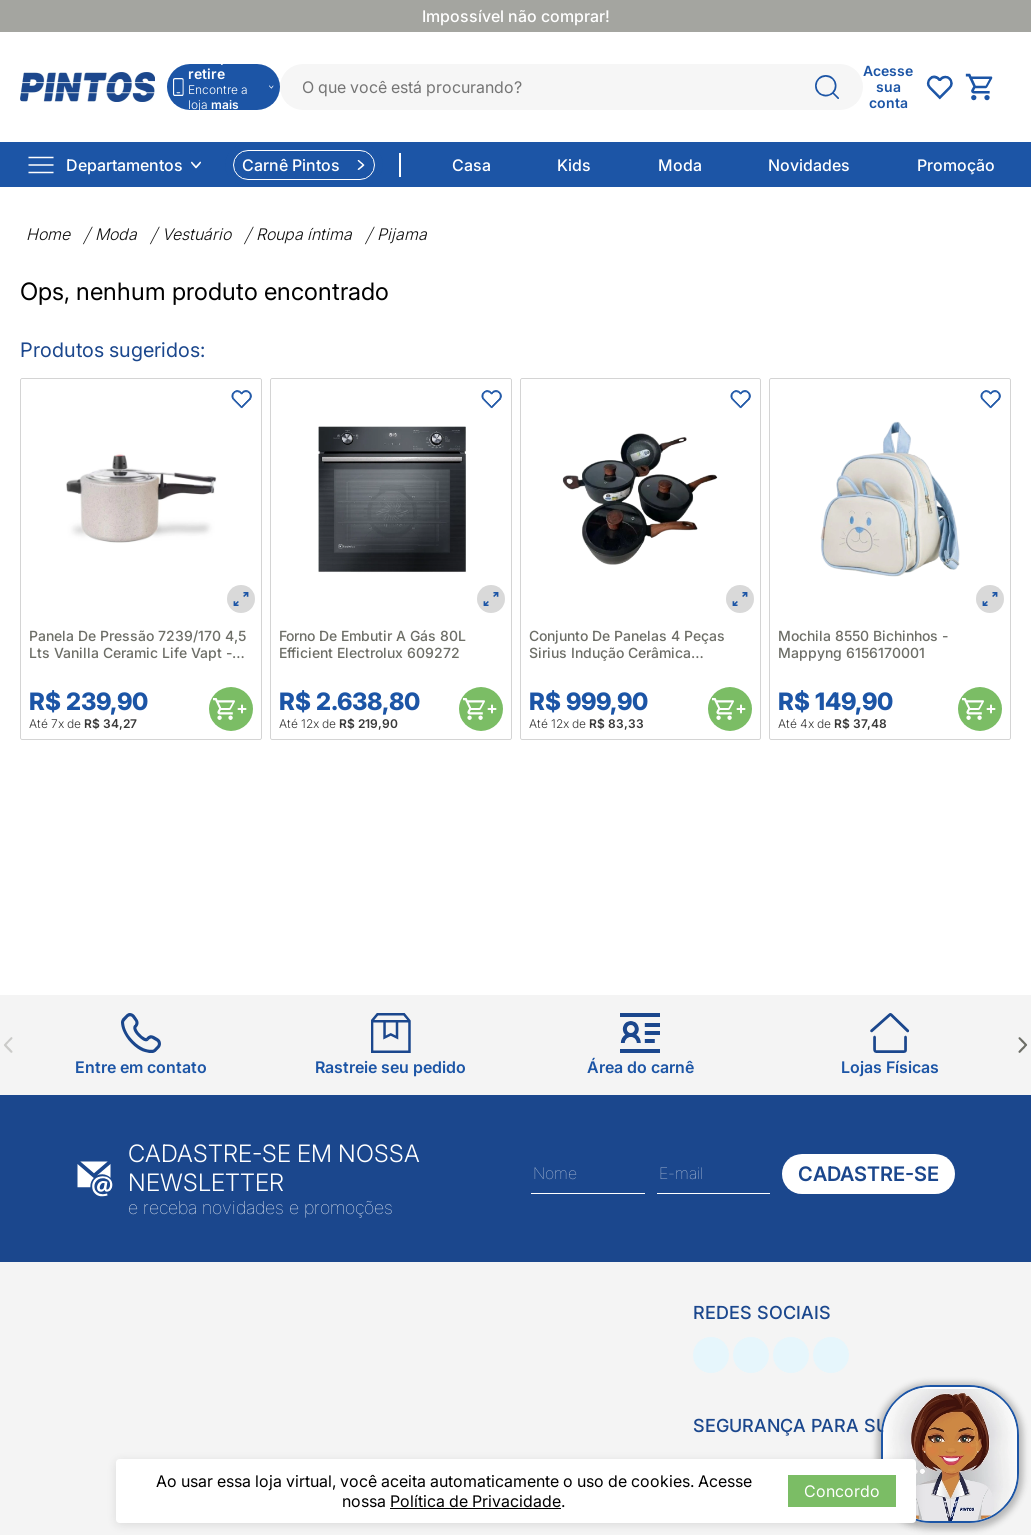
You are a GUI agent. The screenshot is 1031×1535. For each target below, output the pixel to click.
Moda (116, 234)
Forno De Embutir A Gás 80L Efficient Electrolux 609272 (372, 644)
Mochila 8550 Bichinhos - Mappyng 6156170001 (863, 644)
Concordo (842, 1491)
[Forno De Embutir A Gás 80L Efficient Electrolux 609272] (391, 499)
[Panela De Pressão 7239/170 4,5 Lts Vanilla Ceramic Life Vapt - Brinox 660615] (141, 499)
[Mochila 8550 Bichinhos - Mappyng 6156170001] (890, 499)
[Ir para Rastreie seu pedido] (390, 1045)
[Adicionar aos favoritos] (241, 399)
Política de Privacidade (475, 1501)
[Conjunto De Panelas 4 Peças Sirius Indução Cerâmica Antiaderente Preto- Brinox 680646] (641, 499)
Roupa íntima (304, 234)
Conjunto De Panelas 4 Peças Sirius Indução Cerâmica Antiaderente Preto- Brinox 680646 (627, 644)
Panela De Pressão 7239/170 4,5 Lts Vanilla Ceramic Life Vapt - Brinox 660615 (137, 644)
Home (48, 234)
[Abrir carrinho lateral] (988, 87)
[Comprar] (231, 709)
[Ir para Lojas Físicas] (890, 1045)
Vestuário (196, 234)
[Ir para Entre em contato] (141, 1045)
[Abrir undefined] (939, 87)
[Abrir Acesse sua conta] (888, 87)
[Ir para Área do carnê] (640, 1045)
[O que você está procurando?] (827, 87)
